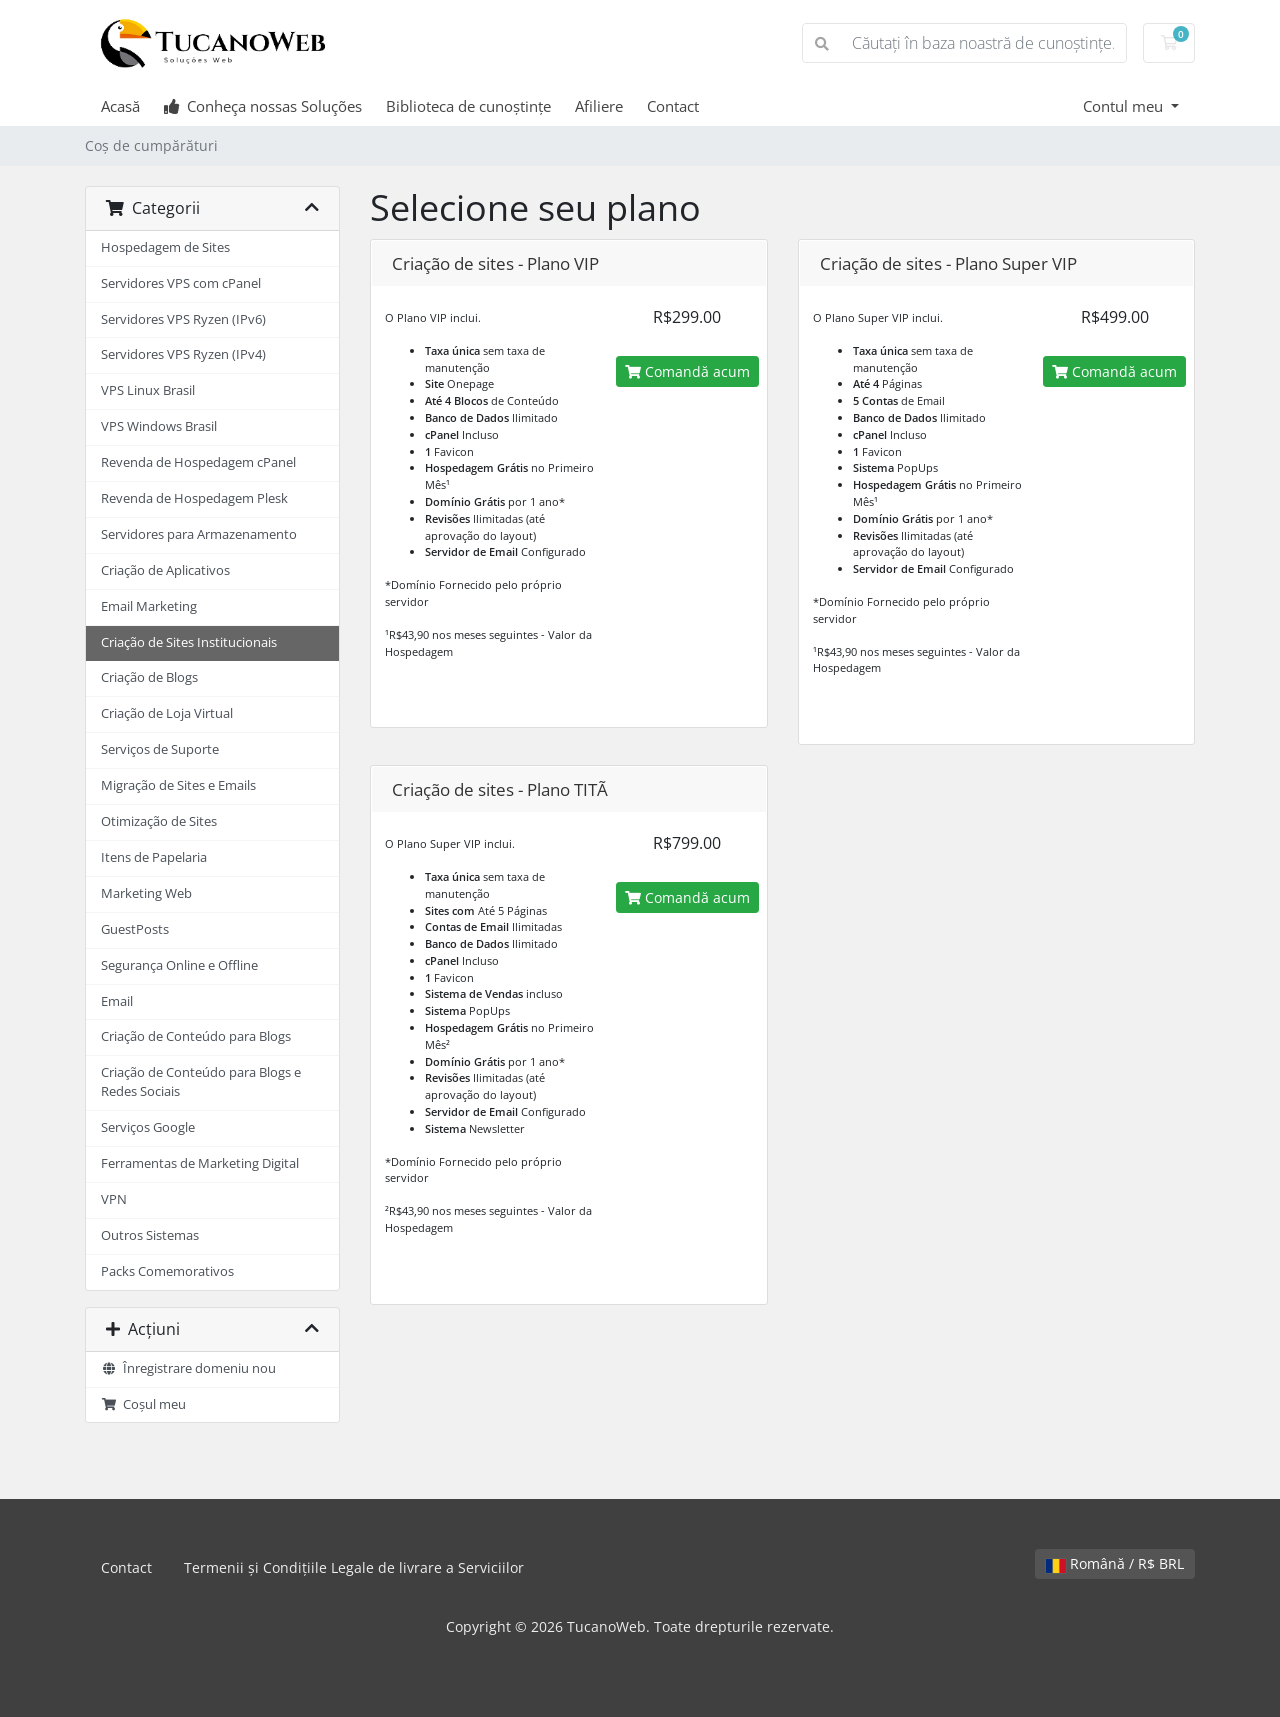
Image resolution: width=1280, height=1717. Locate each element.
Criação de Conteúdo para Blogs (196, 1036)
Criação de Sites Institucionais (189, 642)
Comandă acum (687, 371)
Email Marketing (149, 606)
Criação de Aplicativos (165, 570)
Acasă (120, 106)
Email (117, 1001)
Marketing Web (146, 893)
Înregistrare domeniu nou (188, 1368)
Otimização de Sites (159, 821)
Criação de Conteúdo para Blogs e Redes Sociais (201, 1082)
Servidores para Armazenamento (199, 534)
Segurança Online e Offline (179, 965)
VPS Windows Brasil (159, 426)
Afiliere (599, 106)
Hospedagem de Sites (165, 247)
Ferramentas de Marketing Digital (200, 1163)
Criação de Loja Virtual (167, 713)
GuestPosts (135, 929)
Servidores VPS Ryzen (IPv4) (183, 354)
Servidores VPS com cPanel (181, 283)
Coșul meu (143, 1404)
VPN (114, 1199)
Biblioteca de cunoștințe (468, 106)
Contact (673, 106)
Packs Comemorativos (167, 1271)
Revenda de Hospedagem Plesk (194, 498)
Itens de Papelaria (154, 857)
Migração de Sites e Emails (178, 785)
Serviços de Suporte (160, 749)
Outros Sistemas (150, 1235)
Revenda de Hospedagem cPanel (198, 462)
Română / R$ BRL (1115, 1563)
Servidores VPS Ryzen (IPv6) (183, 319)
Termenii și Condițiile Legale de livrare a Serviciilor (354, 1567)
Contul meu (1125, 106)
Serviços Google (148, 1127)
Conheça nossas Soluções (263, 106)
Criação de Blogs (149, 677)
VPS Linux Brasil (148, 390)
